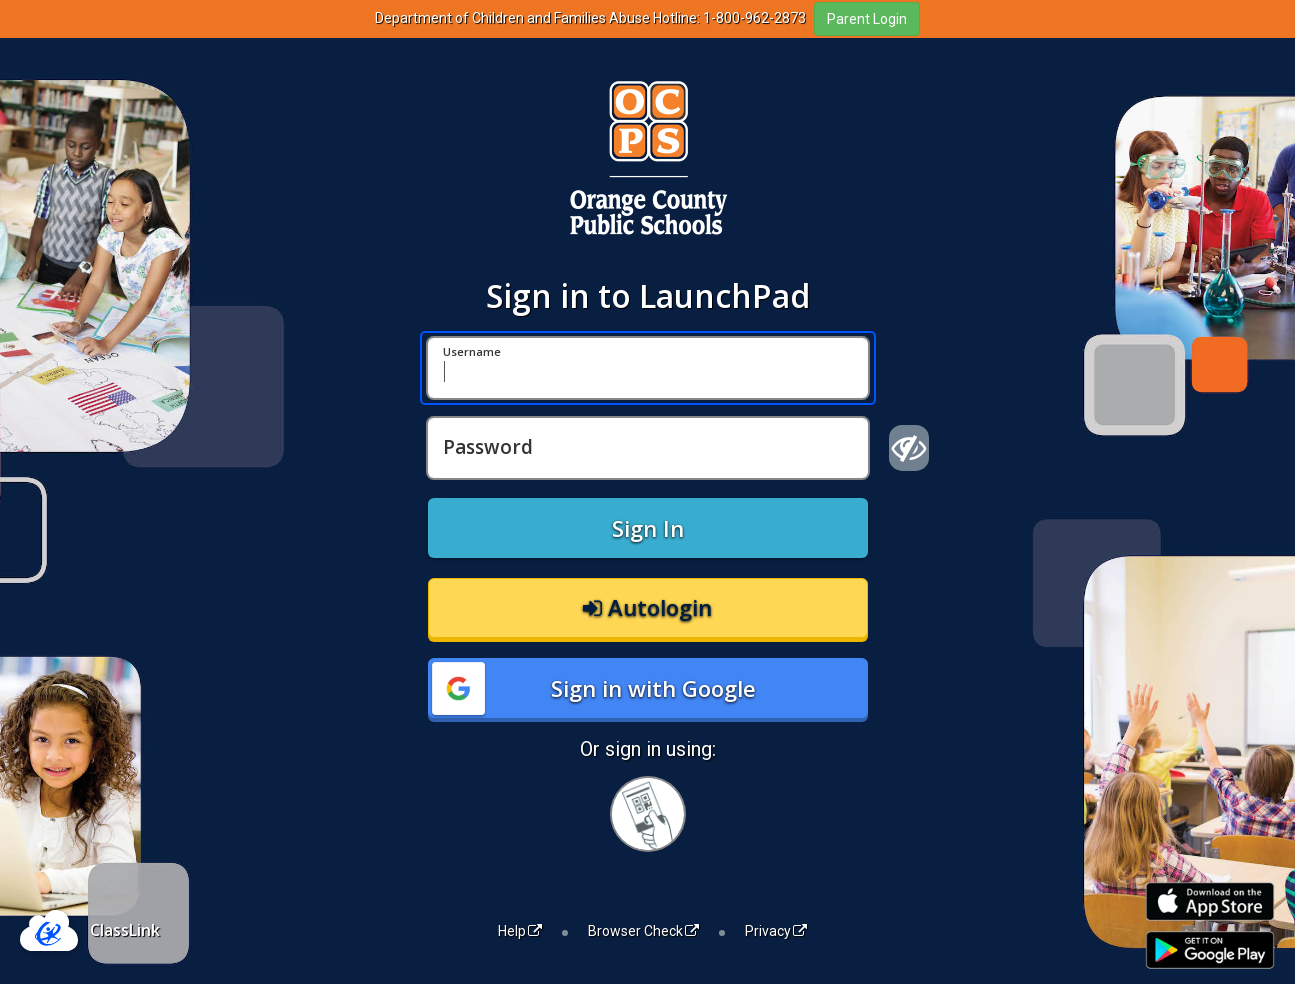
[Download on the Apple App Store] (1210, 901)
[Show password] (909, 448)
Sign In (648, 528)
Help (520, 931)
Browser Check (643, 931)
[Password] (648, 448)
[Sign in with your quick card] (648, 814)
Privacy (776, 931)
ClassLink (125, 930)
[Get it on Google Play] (1210, 950)
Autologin (647, 607)
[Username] (648, 368)
